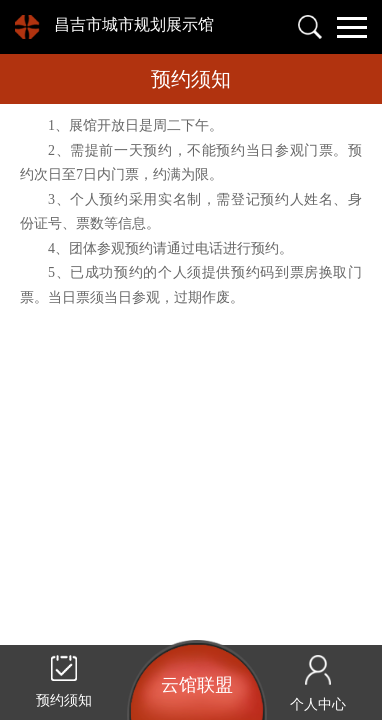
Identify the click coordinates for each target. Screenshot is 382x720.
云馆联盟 (197, 685)
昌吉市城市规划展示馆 (134, 24)
